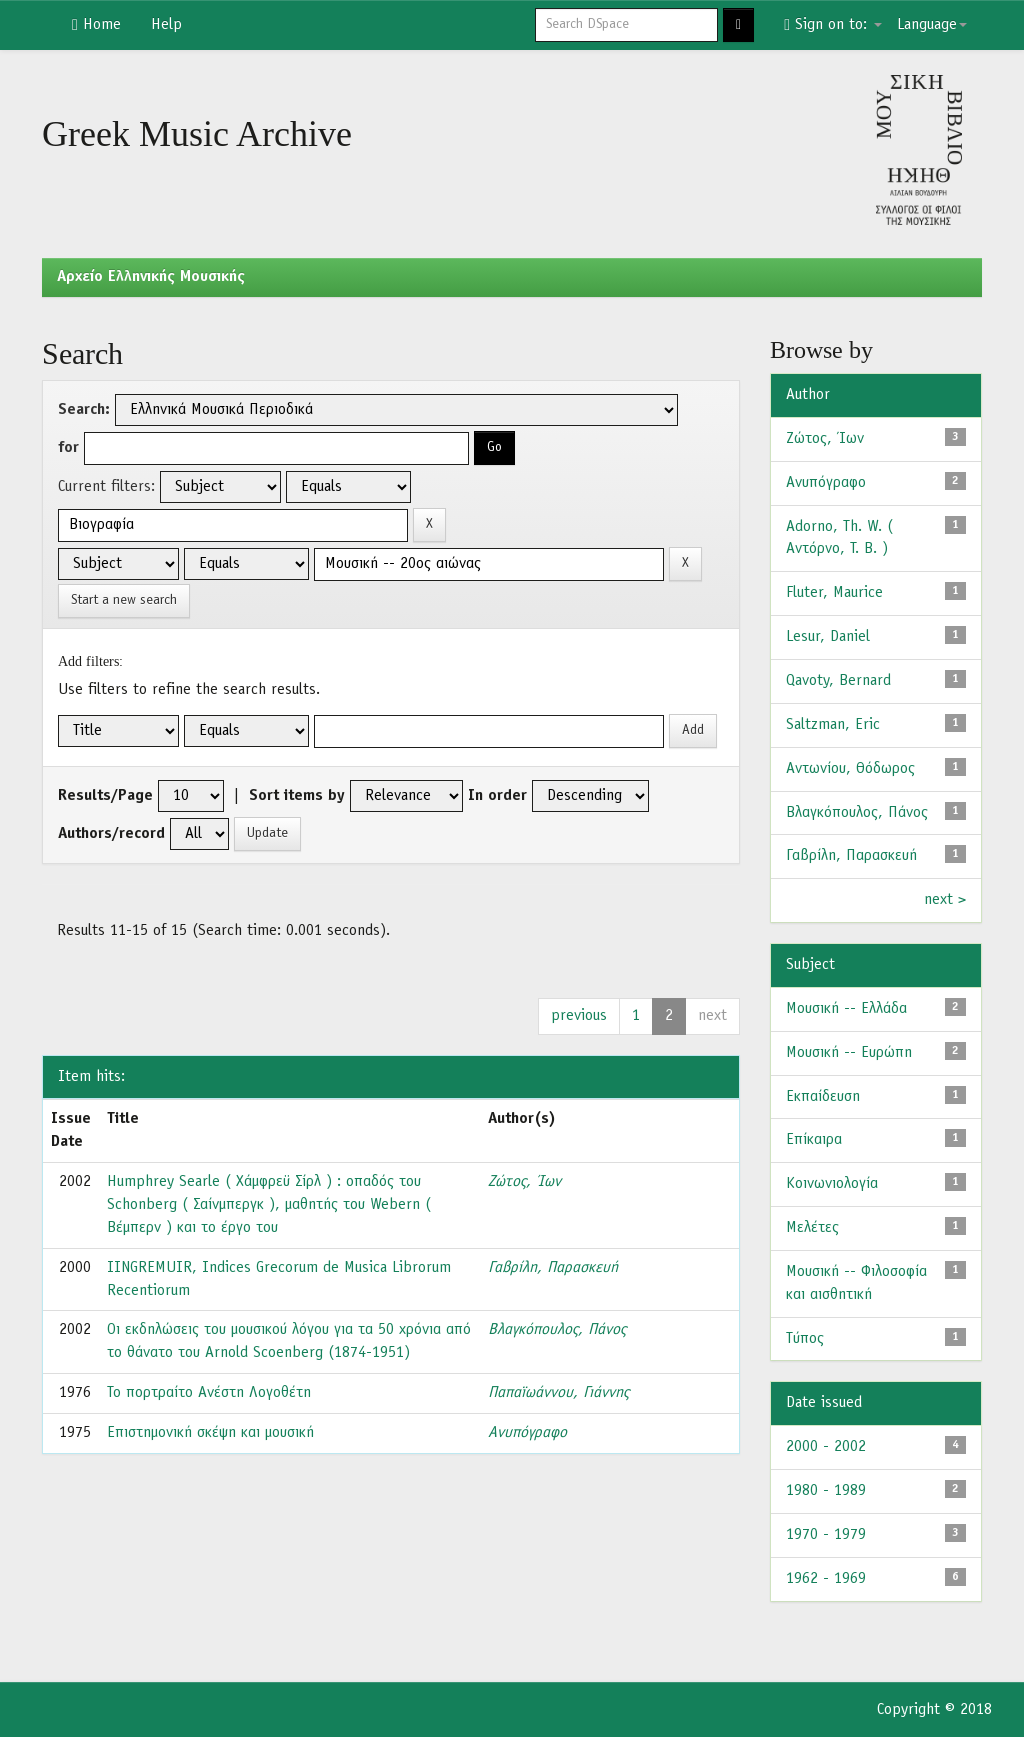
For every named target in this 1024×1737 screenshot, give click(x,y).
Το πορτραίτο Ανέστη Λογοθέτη (209, 1393)
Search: (84, 410)
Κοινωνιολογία (832, 1184)
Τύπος (805, 1339)
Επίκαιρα (814, 1140)
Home (96, 25)
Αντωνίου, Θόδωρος (850, 769)
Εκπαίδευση (823, 1097)
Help (166, 25)
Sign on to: (833, 25)
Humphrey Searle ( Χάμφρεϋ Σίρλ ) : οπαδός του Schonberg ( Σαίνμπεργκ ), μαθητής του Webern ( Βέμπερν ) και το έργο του (269, 1205)
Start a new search (124, 600)
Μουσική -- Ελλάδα (846, 1009)
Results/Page (105, 796)
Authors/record (111, 834)
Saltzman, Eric (833, 725)
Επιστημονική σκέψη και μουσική (210, 1433)
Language (932, 25)
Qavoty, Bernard (838, 681)
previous (579, 1016)
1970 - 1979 (826, 1535)
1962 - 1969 (826, 1579)
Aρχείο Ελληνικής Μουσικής (151, 277)
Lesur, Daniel (828, 637)
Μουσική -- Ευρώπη (849, 1053)
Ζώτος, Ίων (524, 1182)
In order (497, 796)
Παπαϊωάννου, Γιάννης (558, 1393)
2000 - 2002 (826, 1447)
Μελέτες (812, 1228)
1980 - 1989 (826, 1491)
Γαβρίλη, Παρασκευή (553, 1268)
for (68, 448)
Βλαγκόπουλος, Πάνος (557, 1330)
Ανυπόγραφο (527, 1433)
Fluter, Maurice (834, 593)
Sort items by (297, 796)
